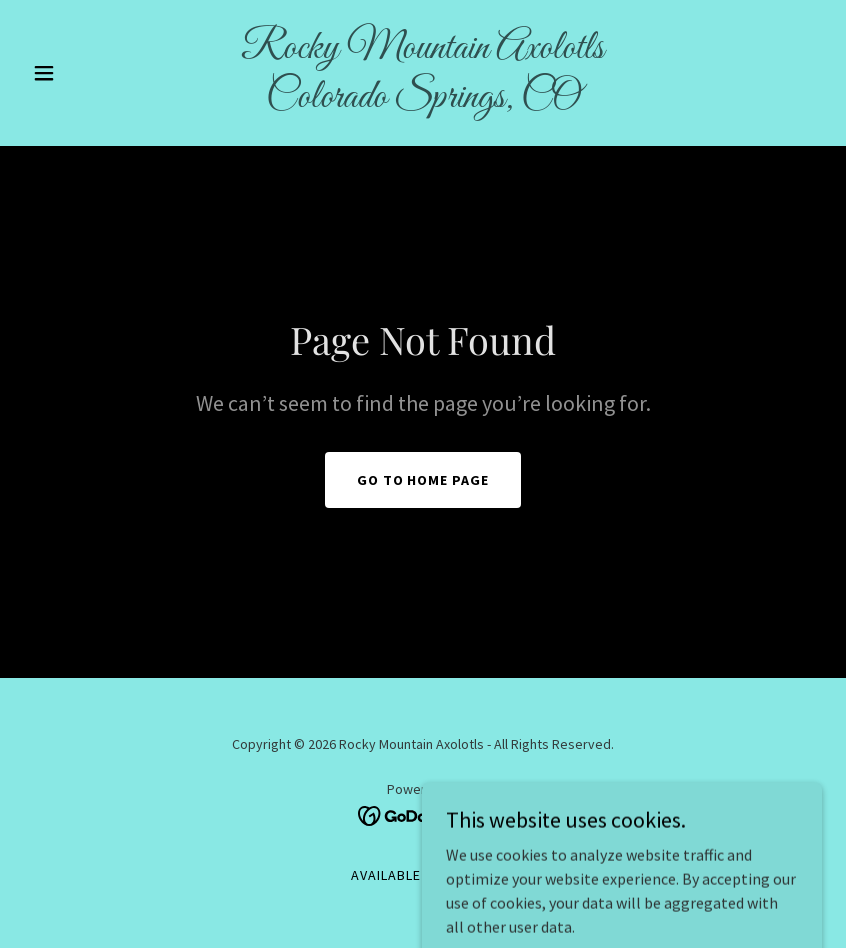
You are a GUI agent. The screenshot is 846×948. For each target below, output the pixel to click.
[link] (422, 101)
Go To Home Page (423, 480)
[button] (84, 73)
